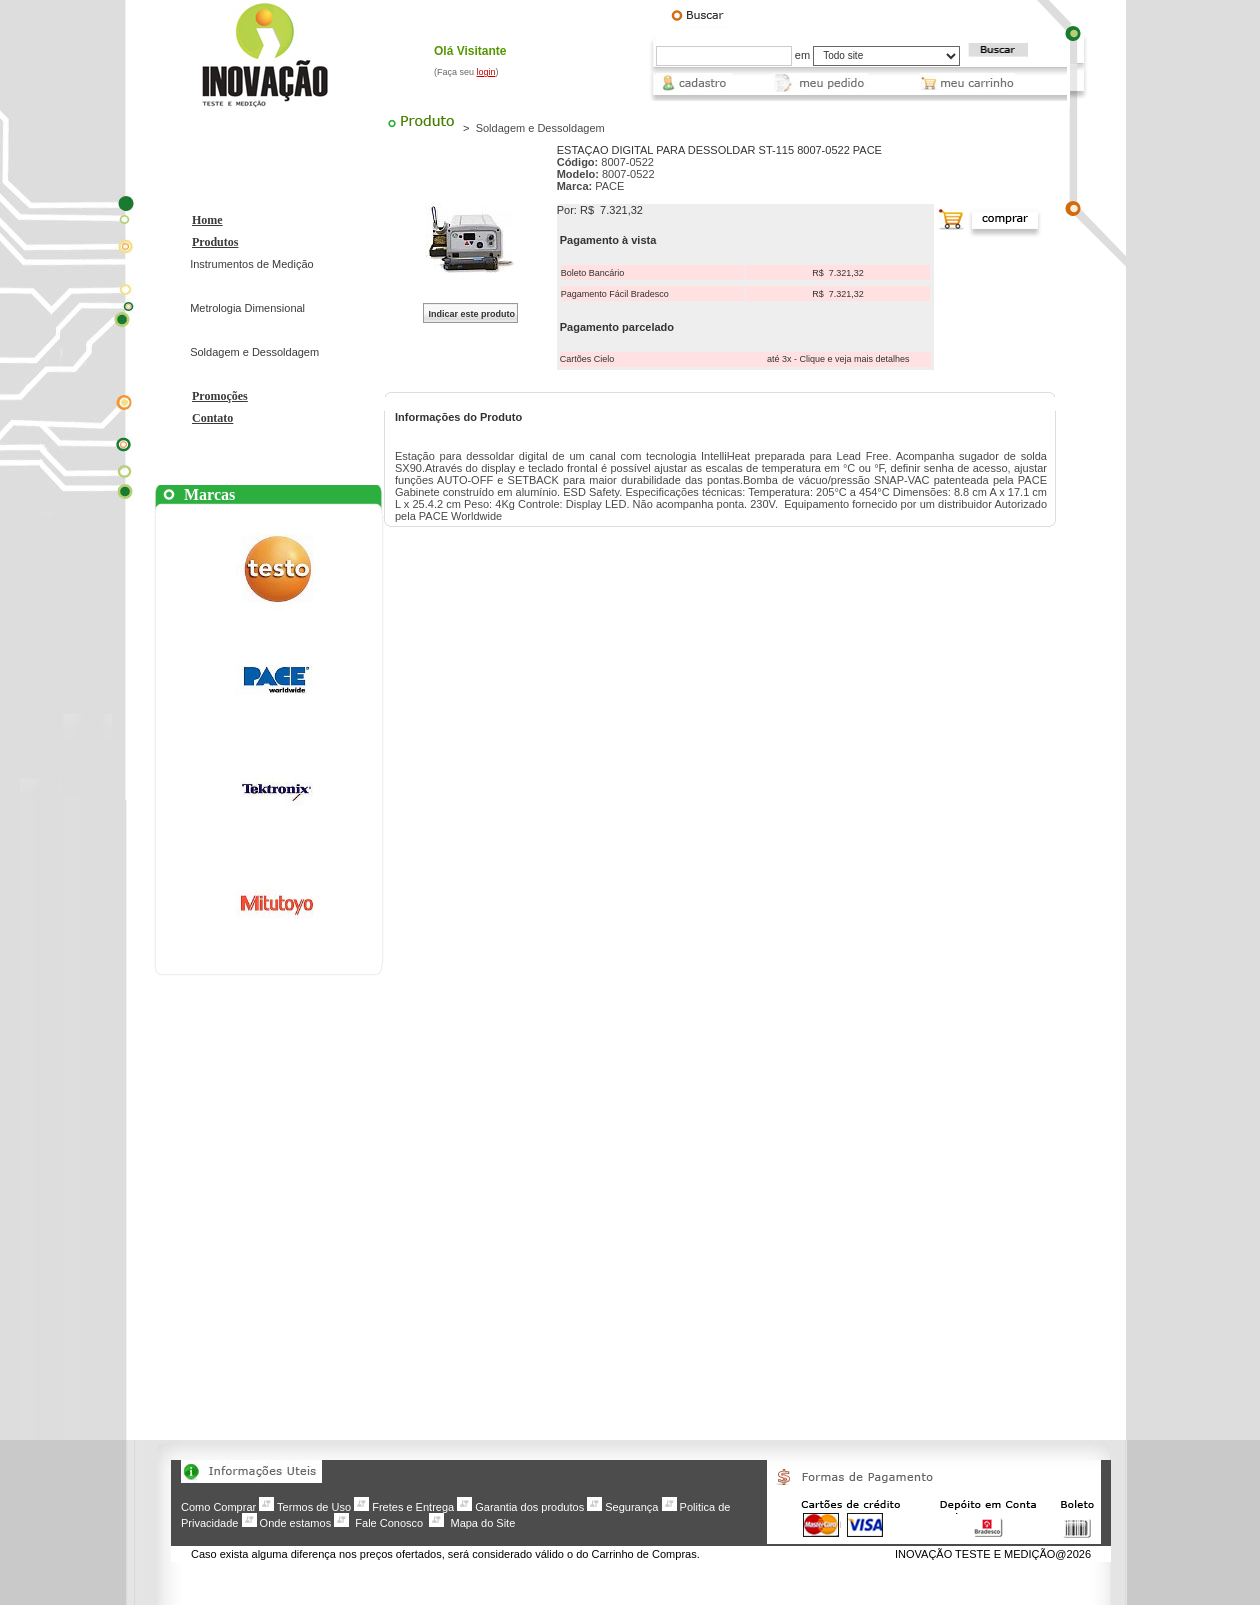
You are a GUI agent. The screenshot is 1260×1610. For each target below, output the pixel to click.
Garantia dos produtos (529, 1507)
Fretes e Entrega (413, 1507)
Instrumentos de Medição (252, 264)
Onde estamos (296, 1523)
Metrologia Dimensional (247, 308)
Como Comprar (218, 1507)
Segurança (631, 1507)
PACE (609, 186)
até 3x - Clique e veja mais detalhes (838, 359)
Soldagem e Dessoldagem (254, 352)
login (486, 72)
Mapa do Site (482, 1523)
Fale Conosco (389, 1523)
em (802, 55)
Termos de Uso (314, 1507)
